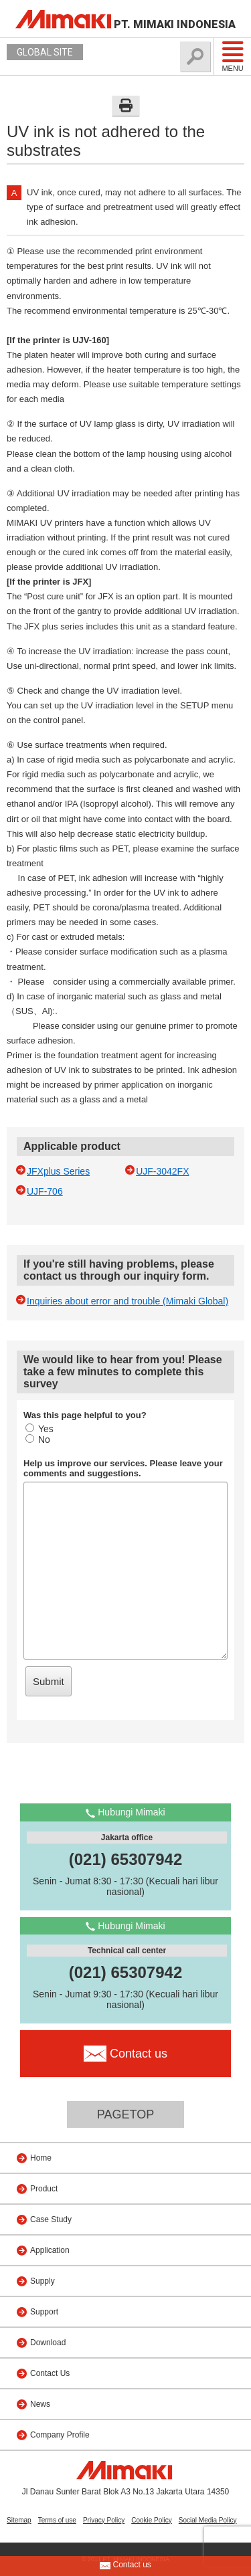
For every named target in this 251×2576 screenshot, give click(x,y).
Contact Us (50, 2373)
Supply (42, 2281)
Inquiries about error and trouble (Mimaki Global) (127, 1301)
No (37, 1439)
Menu (232, 56)
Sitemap (19, 2520)
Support (44, 2311)
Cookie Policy (151, 2520)
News (40, 2404)
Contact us (125, 2565)
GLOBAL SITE (45, 52)
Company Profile (60, 2435)
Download (48, 2342)
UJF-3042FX (162, 1171)
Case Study (51, 2219)
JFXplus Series (58, 1171)
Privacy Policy (103, 2520)
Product (44, 2188)
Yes (39, 1428)
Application (50, 2250)
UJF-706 (45, 1191)
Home (41, 2158)
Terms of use (57, 2520)
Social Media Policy (208, 2520)
